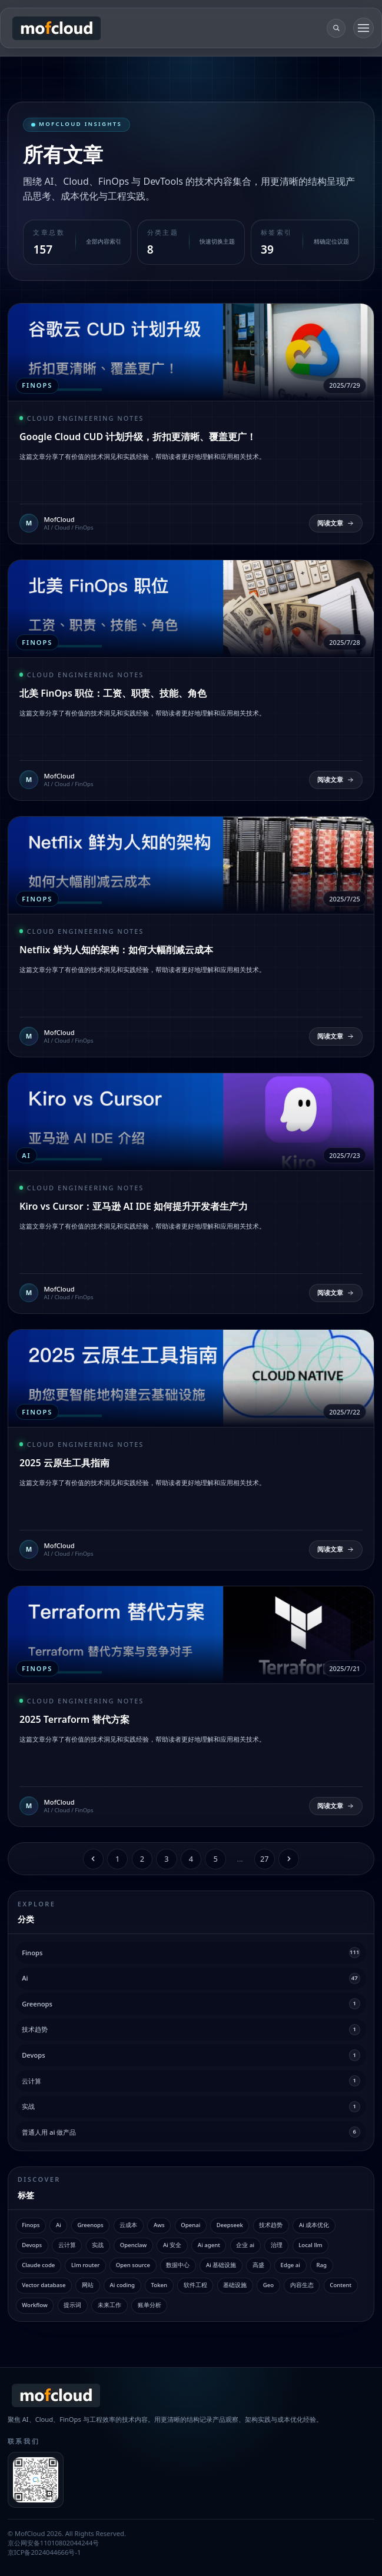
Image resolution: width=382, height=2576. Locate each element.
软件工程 (195, 2285)
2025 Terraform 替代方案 (74, 1719)
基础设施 (235, 2285)
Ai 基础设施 (221, 2265)
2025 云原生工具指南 (64, 1462)
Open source (133, 2265)
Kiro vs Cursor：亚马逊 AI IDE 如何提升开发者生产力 (133, 1206)
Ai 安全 (172, 2245)
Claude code (38, 2265)
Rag (322, 2265)
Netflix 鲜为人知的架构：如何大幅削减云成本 (116, 949)
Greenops (90, 2225)
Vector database (43, 2285)
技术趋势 (271, 2225)
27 (264, 1858)
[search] (336, 28)
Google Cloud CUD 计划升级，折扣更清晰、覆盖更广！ (137, 436)
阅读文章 (335, 522)
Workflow (35, 2305)
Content (340, 2285)
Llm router (85, 2265)
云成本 (128, 2225)
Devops (32, 2245)
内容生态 (302, 2285)
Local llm (310, 2245)
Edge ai (290, 2265)
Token (159, 2285)
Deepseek (230, 2225)
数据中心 (178, 2265)
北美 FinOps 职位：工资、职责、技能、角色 (113, 693)
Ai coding (122, 2285)
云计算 (67, 2245)
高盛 (258, 2265)
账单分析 (149, 2305)
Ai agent (209, 2245)
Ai (58, 2225)
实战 (98, 2245)
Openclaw (133, 2245)
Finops (30, 2225)
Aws (159, 2225)
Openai (190, 2225)
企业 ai (245, 2245)
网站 (88, 2285)
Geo (268, 2285)
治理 (277, 2245)
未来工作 (109, 2305)
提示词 (72, 2305)
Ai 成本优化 (314, 2225)
